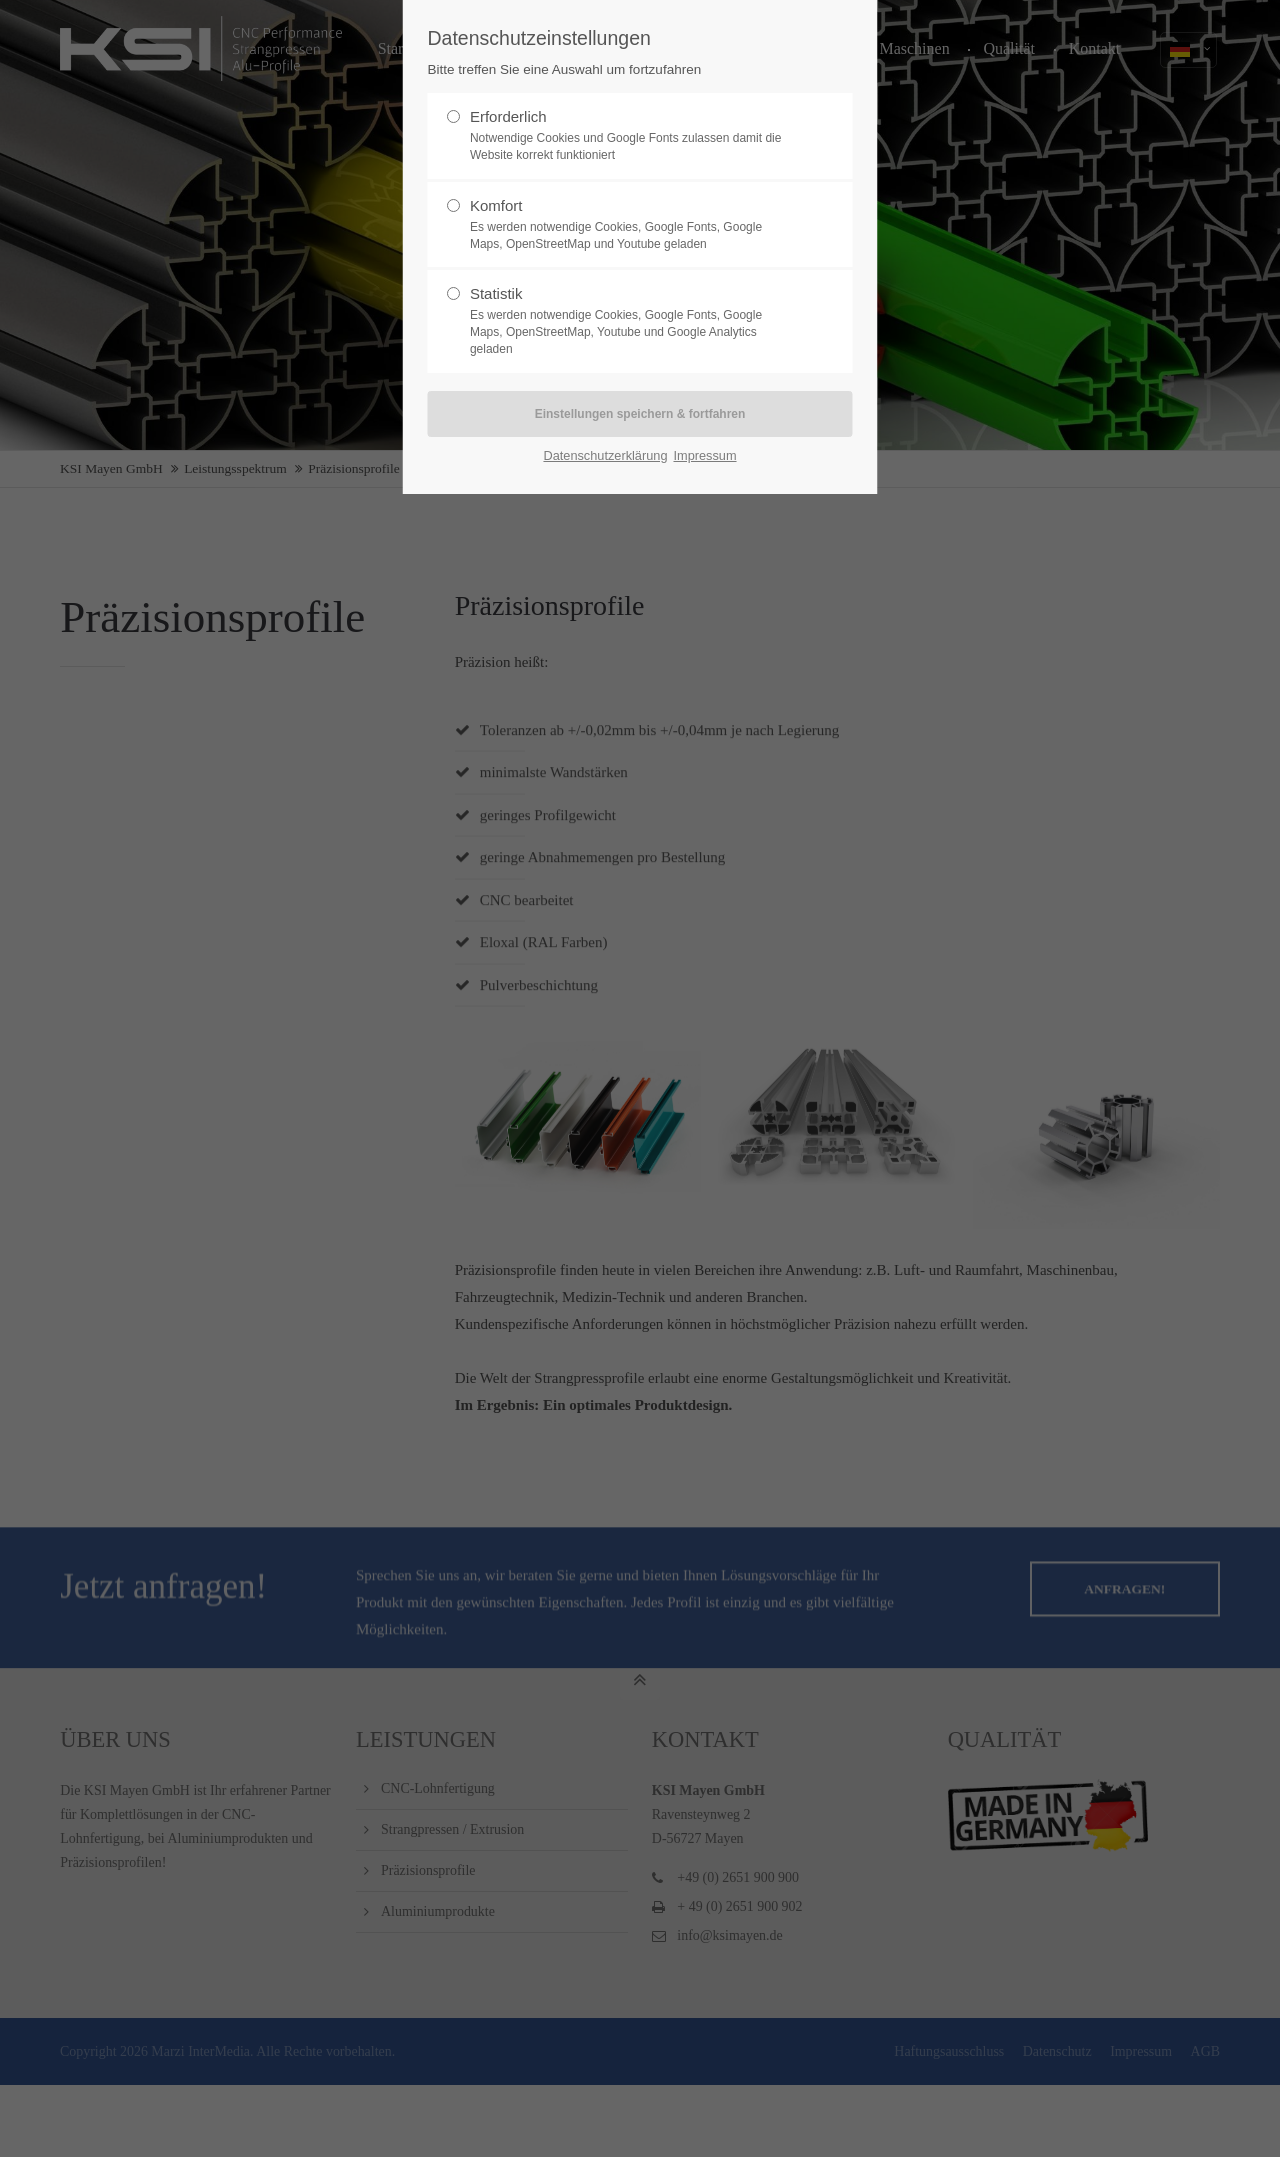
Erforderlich (632, 136)
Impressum (704, 455)
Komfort (632, 225)
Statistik (632, 321)
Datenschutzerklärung (605, 455)
